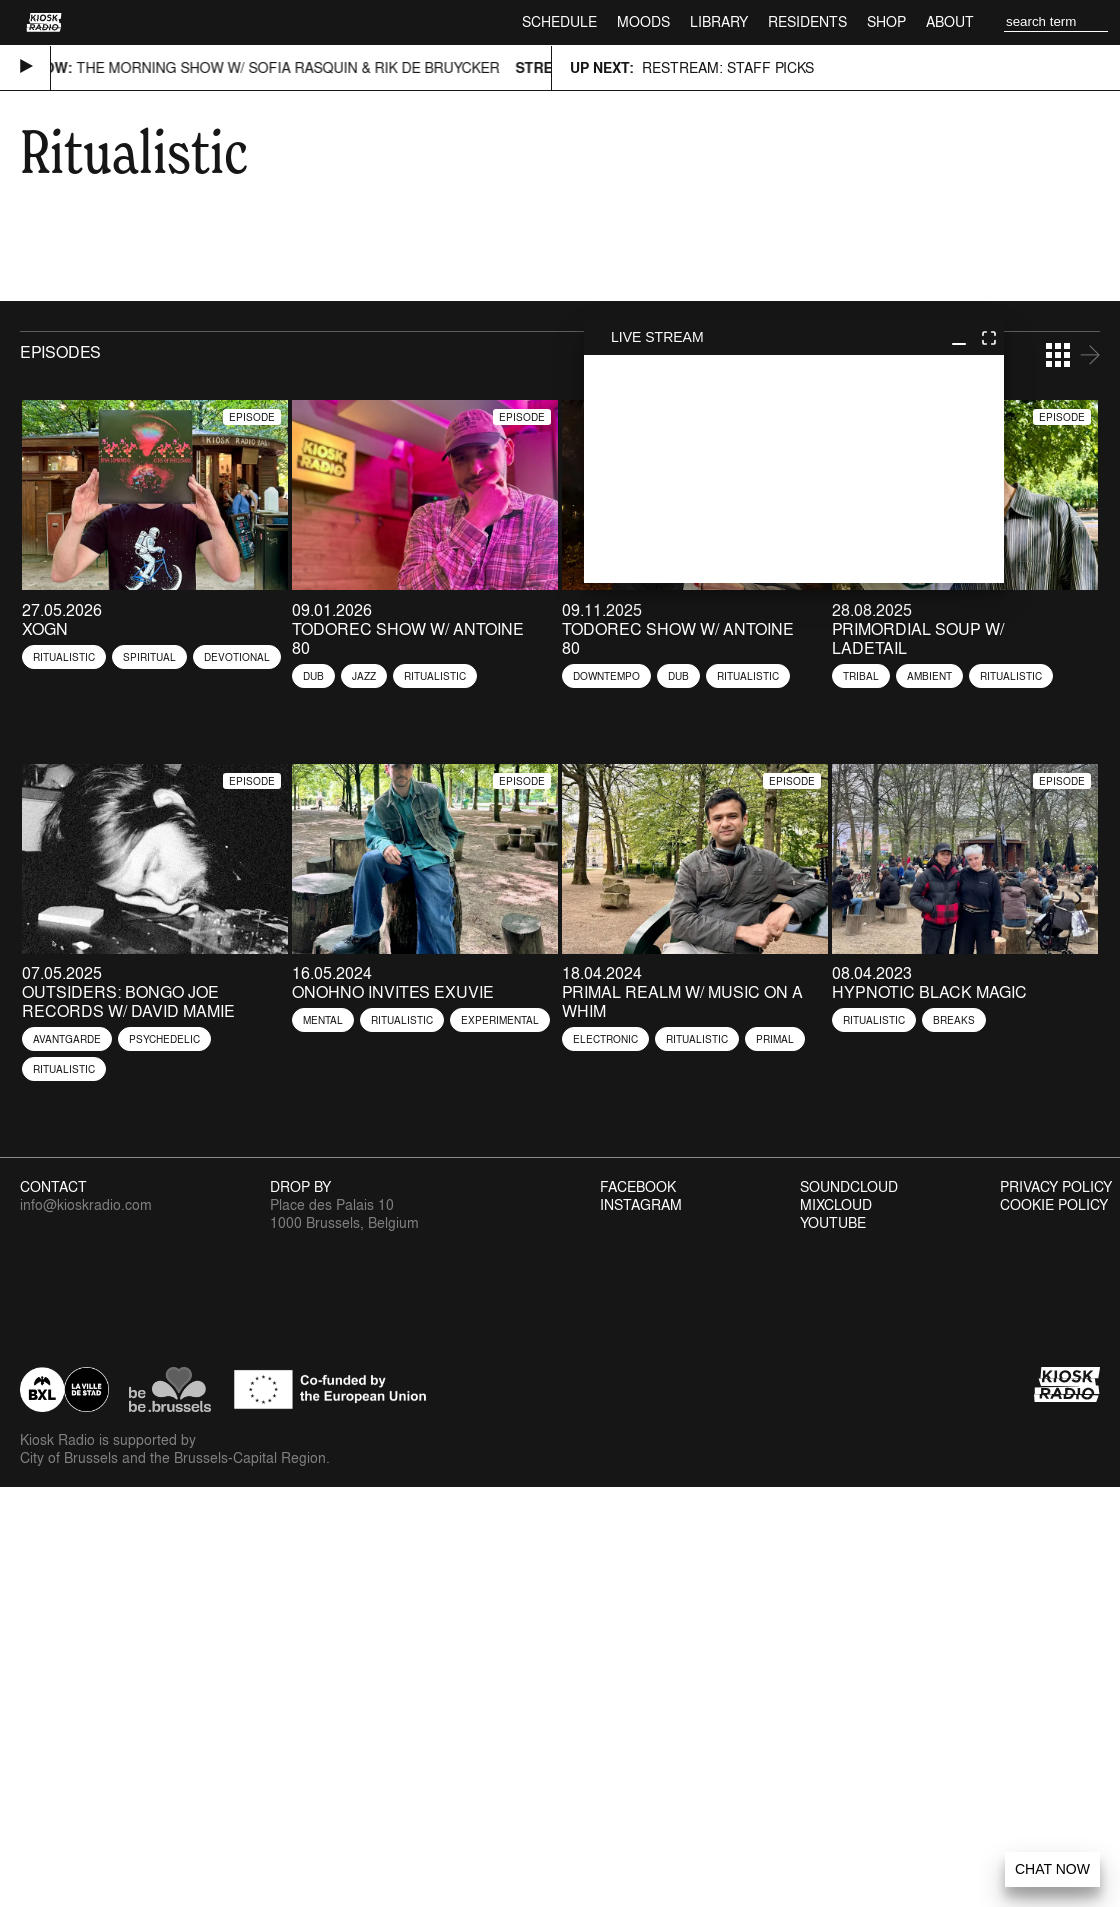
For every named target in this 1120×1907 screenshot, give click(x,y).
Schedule (559, 21)
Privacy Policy (1056, 1187)
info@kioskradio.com (86, 1204)
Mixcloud (836, 1205)
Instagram (641, 1205)
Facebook (638, 1187)
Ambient (929, 676)
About (950, 21)
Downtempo (606, 676)
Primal (775, 1039)
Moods (643, 21)
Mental (323, 1020)
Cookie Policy (1054, 1205)
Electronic (605, 1039)
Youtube (833, 1223)
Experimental (500, 1020)
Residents (807, 21)
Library (719, 21)
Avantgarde (67, 1039)
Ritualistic (64, 657)
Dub (313, 676)
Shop (886, 21)
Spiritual (149, 657)
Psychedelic (164, 1039)
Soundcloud (849, 1187)
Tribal (861, 676)
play (794, 469)
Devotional (237, 657)
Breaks (954, 1020)
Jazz (364, 676)
